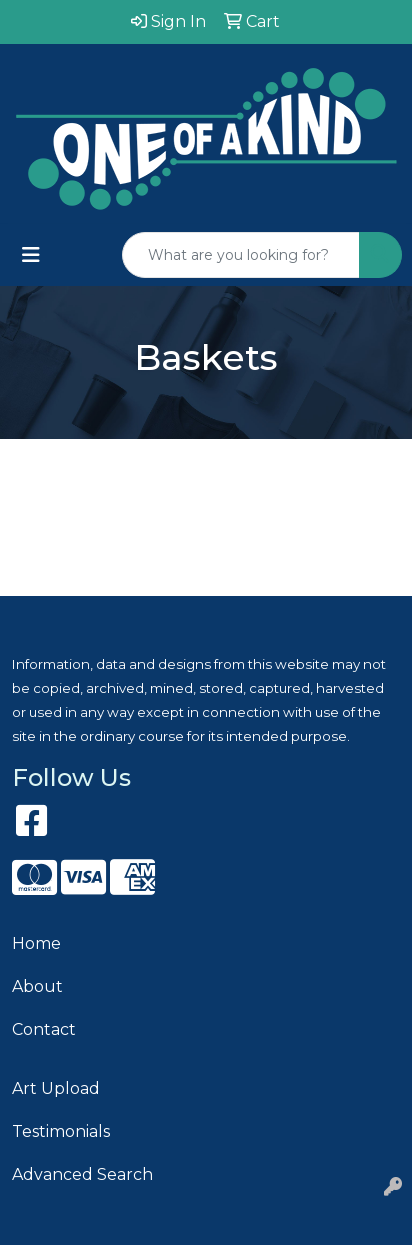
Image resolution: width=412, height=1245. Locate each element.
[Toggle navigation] (31, 255)
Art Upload (56, 1088)
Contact (44, 1029)
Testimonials (61, 1131)
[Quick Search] (241, 255)
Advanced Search (82, 1174)
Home (36, 943)
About (37, 986)
